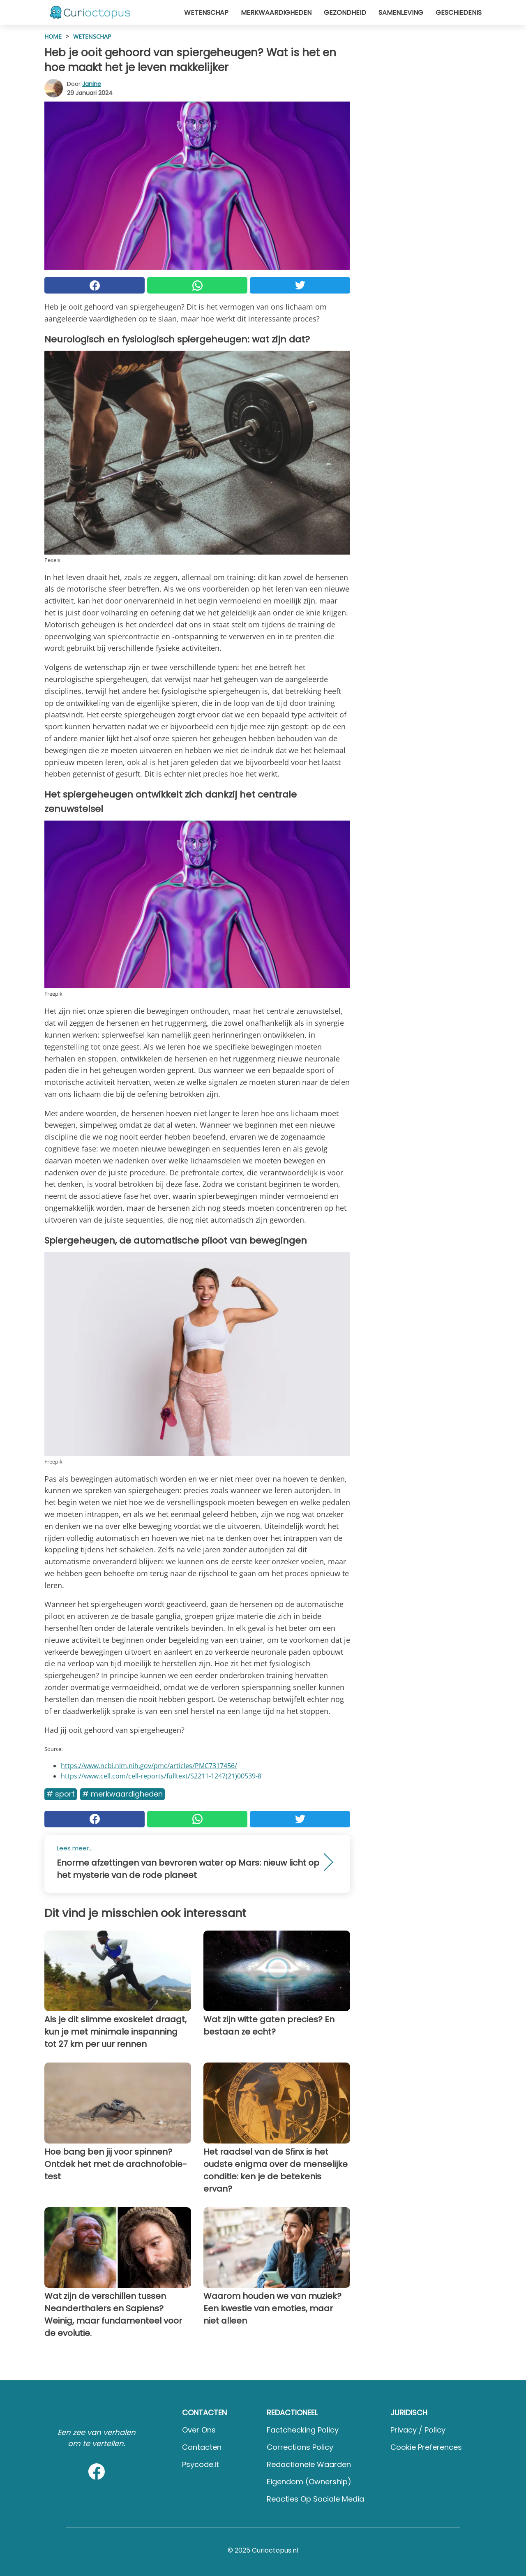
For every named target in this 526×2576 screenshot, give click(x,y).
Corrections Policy (300, 2447)
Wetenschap (206, 12)
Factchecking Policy (303, 2430)
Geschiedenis (459, 12)
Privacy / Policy (417, 2430)
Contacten (201, 2447)
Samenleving (400, 12)
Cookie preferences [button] (426, 2447)
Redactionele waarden (309, 2464)
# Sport (60, 1794)
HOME (53, 36)
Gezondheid (345, 12)
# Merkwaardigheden (122, 1794)
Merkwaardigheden (276, 12)
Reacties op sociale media (315, 2499)
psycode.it (200, 2464)
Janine (91, 84)
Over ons (199, 2430)
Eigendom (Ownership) (309, 2482)
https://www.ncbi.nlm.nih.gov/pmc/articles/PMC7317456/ (149, 1765)
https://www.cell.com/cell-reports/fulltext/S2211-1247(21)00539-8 (161, 1776)
